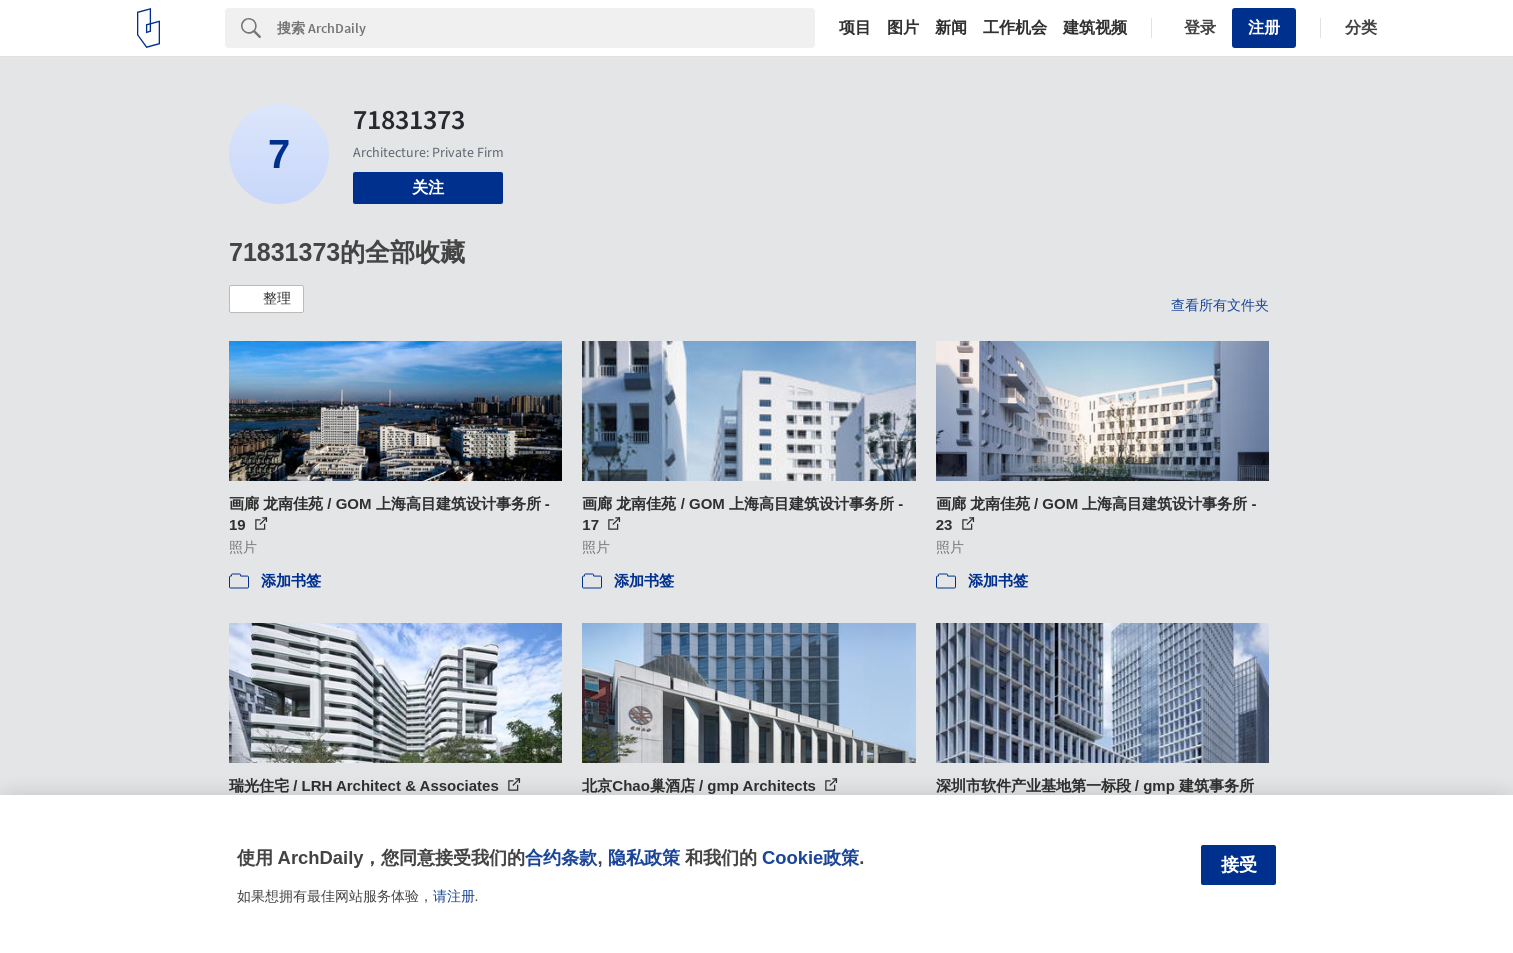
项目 (855, 28)
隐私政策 (644, 857)
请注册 (454, 896)
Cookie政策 (810, 857)
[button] (266, 299)
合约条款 (561, 857)
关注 (428, 187)
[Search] (546, 28)
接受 (1239, 865)
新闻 (951, 28)
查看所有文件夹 (1220, 305)
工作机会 (1015, 28)
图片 (903, 28)
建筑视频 (1095, 28)
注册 (1264, 27)
